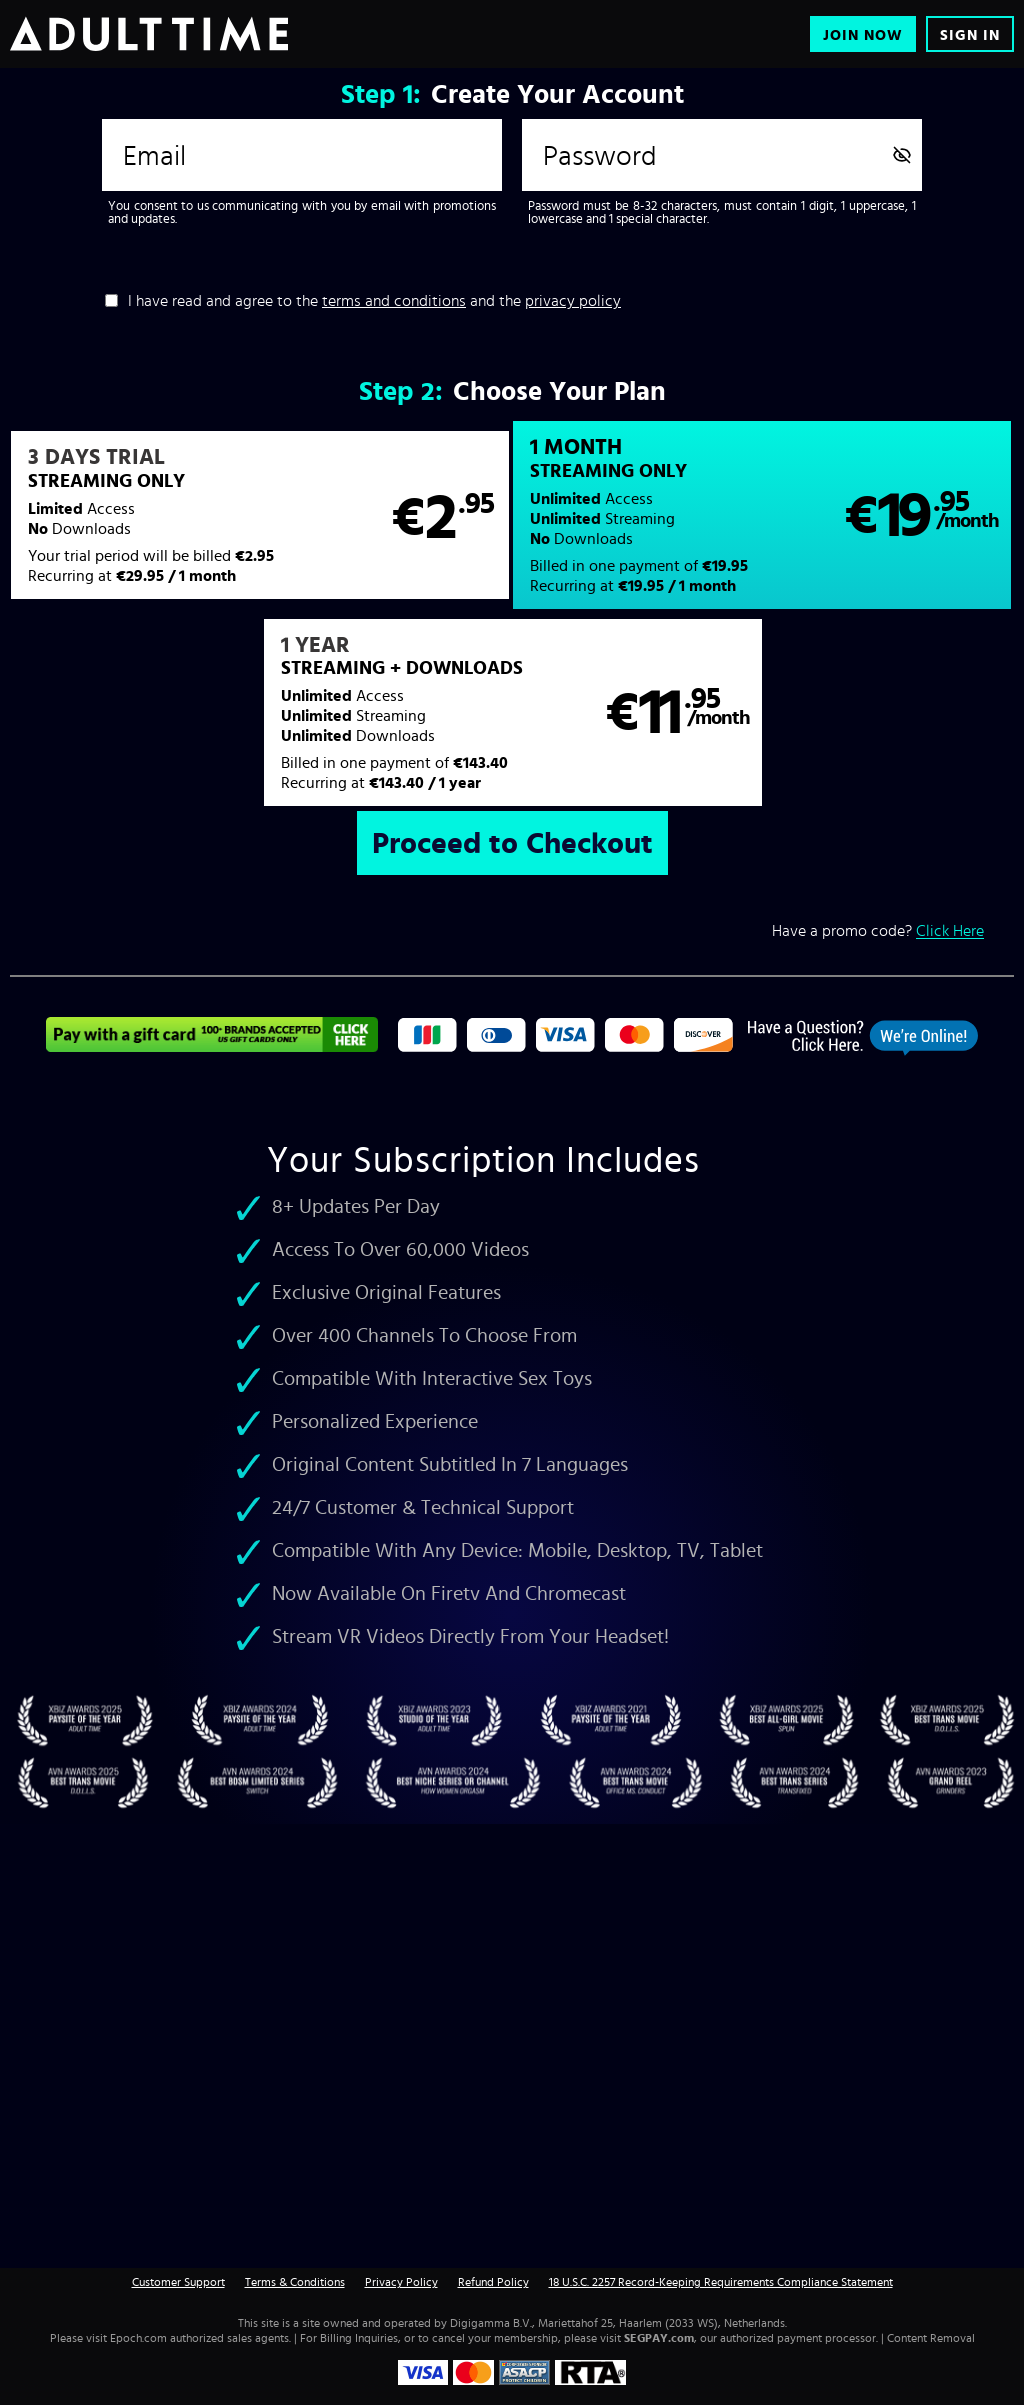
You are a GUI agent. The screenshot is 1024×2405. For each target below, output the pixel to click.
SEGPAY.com (659, 2338)
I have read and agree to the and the (374, 300)
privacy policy (573, 300)
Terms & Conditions (295, 2282)
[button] (260, 515)
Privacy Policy (401, 2282)
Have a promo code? (878, 930)
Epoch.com (138, 2338)
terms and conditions (394, 300)
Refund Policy (493, 2282)
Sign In (970, 34)
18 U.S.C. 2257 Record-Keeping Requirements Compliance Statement (721, 2282)
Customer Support (178, 2282)
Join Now (863, 34)
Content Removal (931, 2338)
